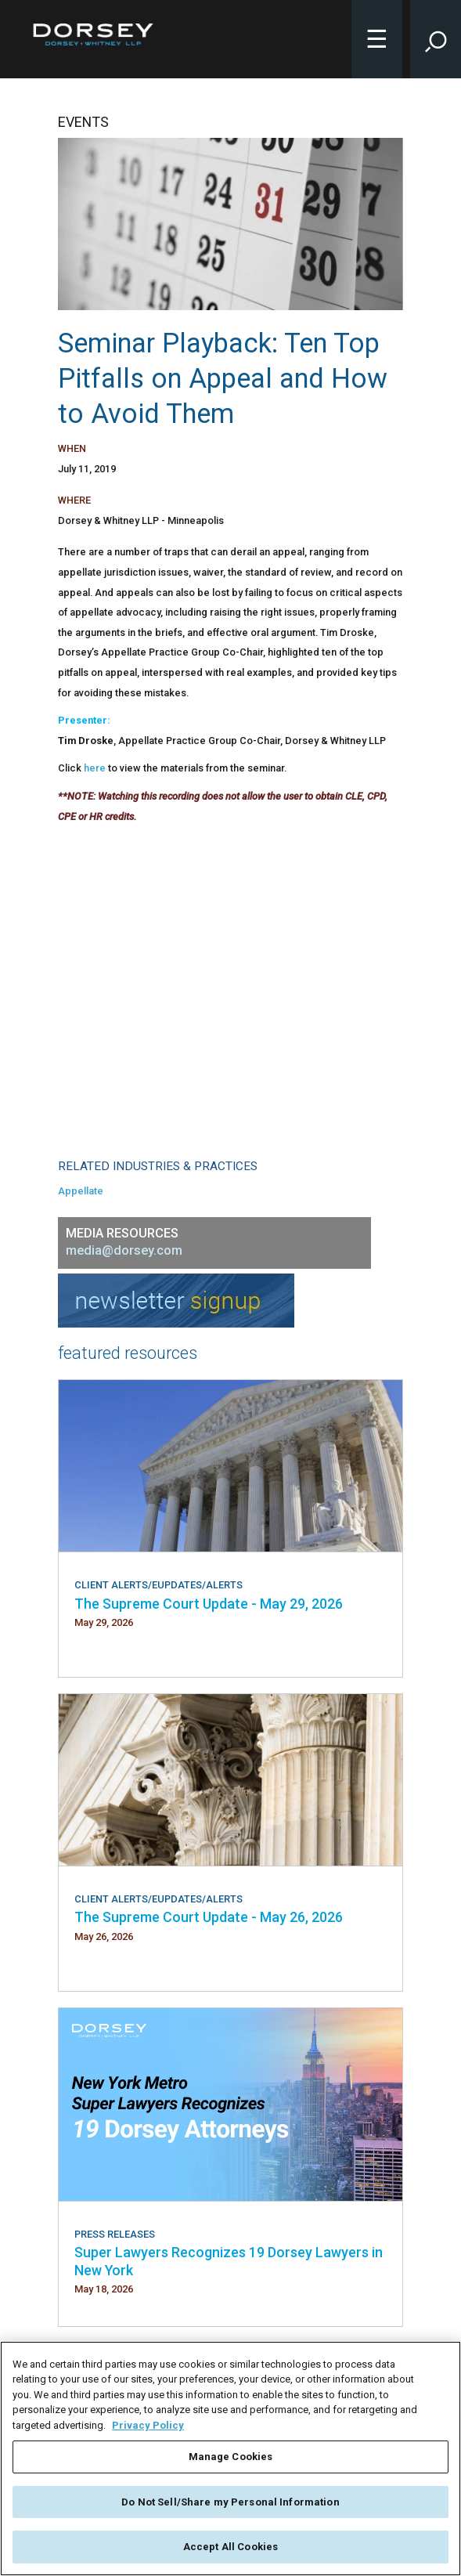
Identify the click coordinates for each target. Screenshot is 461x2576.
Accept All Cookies (230, 2547)
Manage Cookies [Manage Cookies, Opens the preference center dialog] (231, 2456)
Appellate (80, 1191)
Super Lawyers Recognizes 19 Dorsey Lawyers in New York (228, 2261)
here (95, 768)
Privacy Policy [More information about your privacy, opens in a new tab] (148, 2425)
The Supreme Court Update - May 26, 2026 (208, 1917)
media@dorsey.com (124, 1250)
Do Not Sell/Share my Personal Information (230, 2502)
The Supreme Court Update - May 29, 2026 (208, 1603)
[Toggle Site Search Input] (435, 39)
